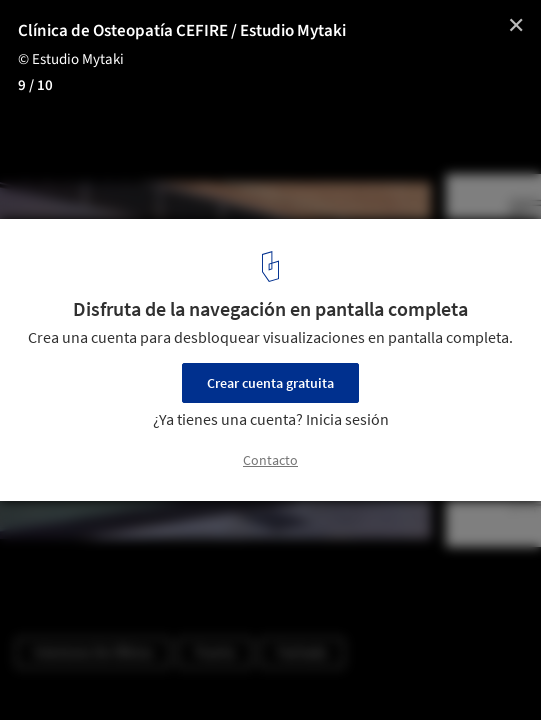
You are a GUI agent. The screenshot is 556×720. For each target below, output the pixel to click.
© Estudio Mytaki (71, 59)
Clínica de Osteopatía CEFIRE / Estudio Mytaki (182, 31)
